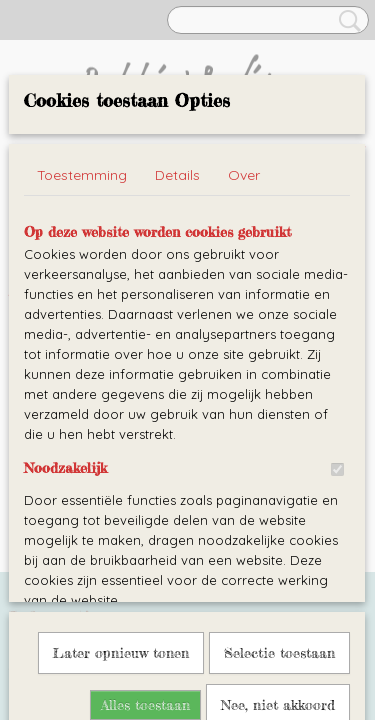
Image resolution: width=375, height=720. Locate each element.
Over (244, 175)
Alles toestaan (145, 491)
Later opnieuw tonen (121, 439)
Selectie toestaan (279, 439)
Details (177, 175)
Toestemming (82, 175)
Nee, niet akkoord (278, 491)
